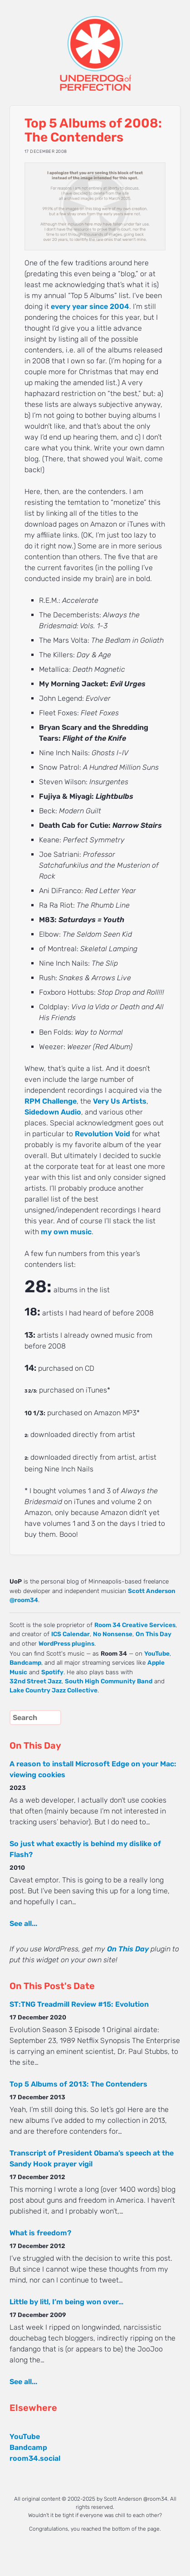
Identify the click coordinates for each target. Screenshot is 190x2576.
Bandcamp (25, 1662)
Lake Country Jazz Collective (53, 1690)
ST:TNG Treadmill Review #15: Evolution (79, 2004)
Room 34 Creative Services (134, 1624)
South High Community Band (108, 1681)
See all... (23, 1923)
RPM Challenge (50, 1101)
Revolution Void (102, 1133)
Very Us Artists (119, 1101)
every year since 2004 (90, 306)
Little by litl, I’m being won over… (66, 2301)
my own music (66, 1231)
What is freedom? (40, 2233)
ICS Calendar (70, 1633)
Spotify (52, 1672)
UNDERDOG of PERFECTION (95, 45)
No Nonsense (112, 1633)
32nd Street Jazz (36, 1681)
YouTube (157, 1653)
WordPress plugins (66, 1643)
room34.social (35, 2458)
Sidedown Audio (52, 1112)
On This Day (153, 1633)
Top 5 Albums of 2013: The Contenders (78, 2084)
